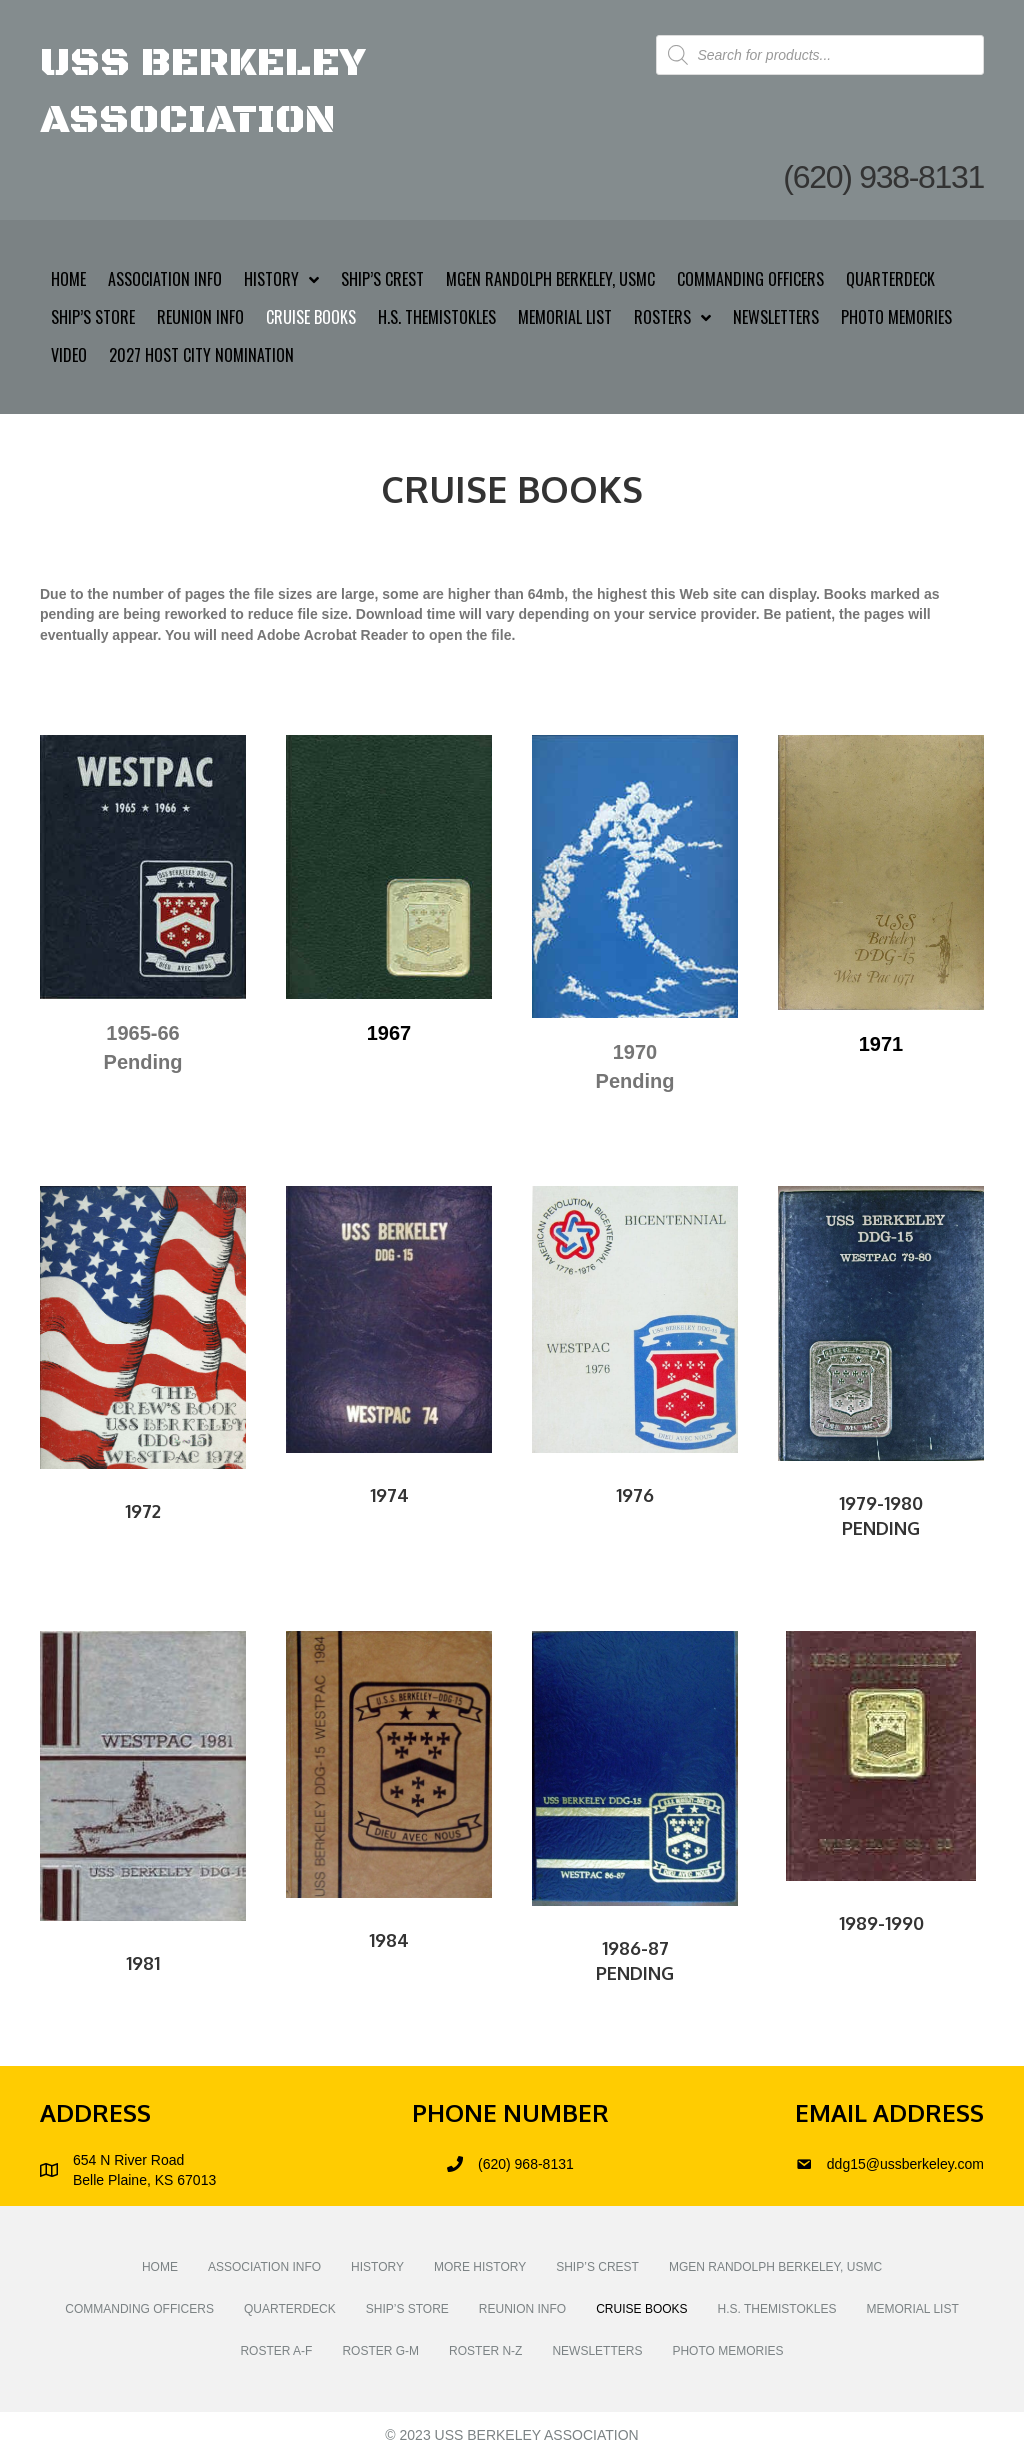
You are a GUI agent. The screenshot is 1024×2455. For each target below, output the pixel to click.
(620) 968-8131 (526, 2164)
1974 (389, 1495)
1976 (635, 1495)
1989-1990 (881, 1923)
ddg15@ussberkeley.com (905, 2164)
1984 (389, 1940)
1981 (143, 1963)
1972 (143, 1511)
